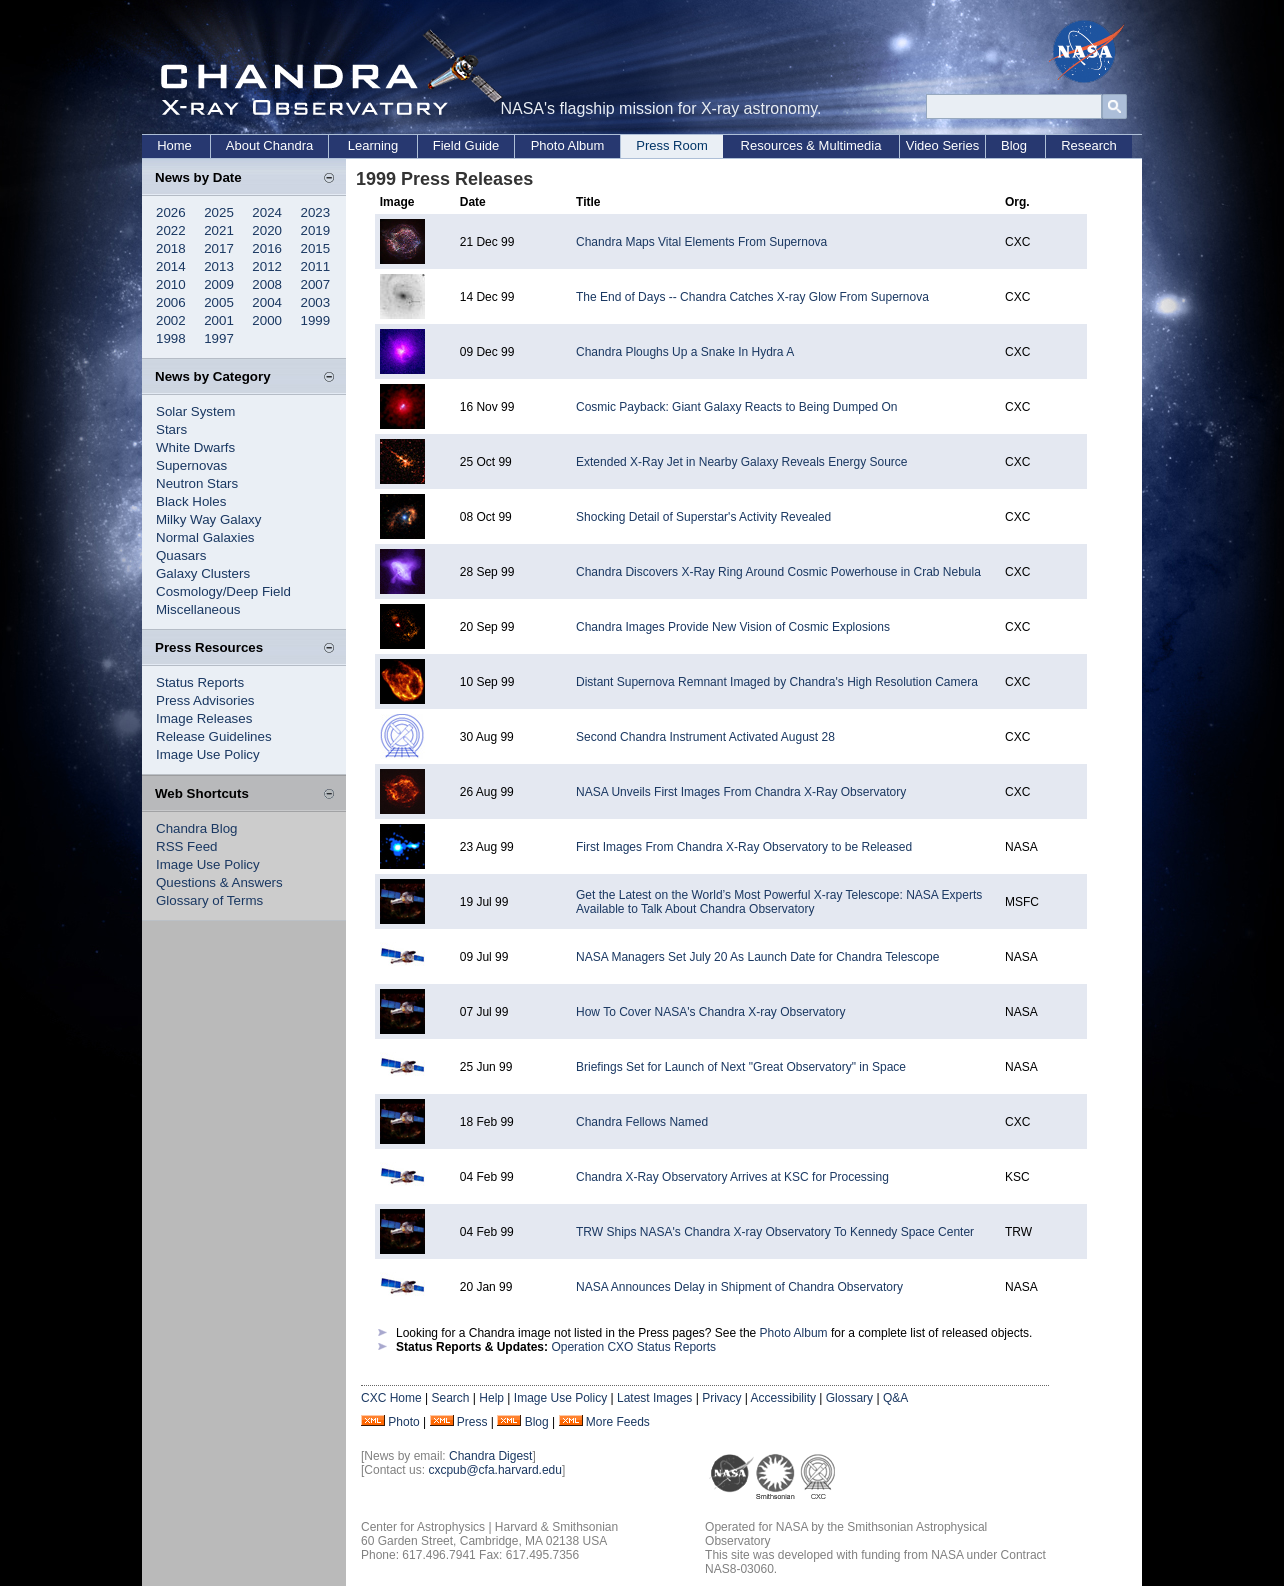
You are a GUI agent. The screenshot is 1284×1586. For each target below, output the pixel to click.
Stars (171, 429)
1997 (219, 338)
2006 (171, 302)
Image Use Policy (208, 754)
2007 (316, 284)
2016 (267, 248)
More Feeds (618, 1422)
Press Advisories (205, 700)
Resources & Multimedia (811, 145)
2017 (219, 248)
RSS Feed (187, 846)
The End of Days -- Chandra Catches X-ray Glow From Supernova (752, 297)
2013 (219, 266)
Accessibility (783, 1398)
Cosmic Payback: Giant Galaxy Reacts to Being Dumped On (736, 407)
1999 (316, 320)
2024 (267, 212)
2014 (171, 266)
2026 (171, 212)
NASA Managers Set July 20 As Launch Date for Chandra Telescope (757, 957)
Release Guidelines (214, 736)
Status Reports (200, 682)
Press (472, 1422)
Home (174, 145)
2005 (219, 302)
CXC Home (391, 1398)
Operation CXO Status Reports (633, 1347)
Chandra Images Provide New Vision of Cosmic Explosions (733, 627)
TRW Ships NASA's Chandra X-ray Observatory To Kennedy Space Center (775, 1232)
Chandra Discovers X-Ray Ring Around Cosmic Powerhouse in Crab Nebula (778, 572)
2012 (267, 266)
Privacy (721, 1398)
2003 (316, 302)
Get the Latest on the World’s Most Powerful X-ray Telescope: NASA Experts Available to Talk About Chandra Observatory (779, 902)
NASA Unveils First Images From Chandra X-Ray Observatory (741, 792)
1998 (171, 338)
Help (491, 1398)
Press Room (672, 145)
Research (1089, 145)
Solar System (195, 411)
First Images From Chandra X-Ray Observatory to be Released (744, 847)
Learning (373, 145)
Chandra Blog (197, 828)
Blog (1014, 145)
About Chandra (269, 145)
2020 (267, 230)
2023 (316, 212)
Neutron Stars (197, 483)
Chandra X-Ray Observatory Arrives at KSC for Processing (732, 1177)
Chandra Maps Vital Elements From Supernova (701, 242)
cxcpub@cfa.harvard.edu (495, 1470)
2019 (316, 230)
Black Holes (191, 501)
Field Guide (466, 145)
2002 (171, 320)
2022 (171, 230)
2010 (171, 284)
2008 (267, 284)
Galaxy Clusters (203, 573)
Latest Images (654, 1398)
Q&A (895, 1398)
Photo (403, 1422)
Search (450, 1398)
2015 (316, 248)
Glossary (849, 1398)
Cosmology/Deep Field (223, 591)
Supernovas (191, 465)
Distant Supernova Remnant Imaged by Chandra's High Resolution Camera (777, 682)
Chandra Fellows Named (642, 1122)
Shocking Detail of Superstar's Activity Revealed (703, 517)
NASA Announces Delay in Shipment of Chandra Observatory (739, 1287)
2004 (267, 302)
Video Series (942, 145)
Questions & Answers (219, 882)
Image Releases (204, 718)
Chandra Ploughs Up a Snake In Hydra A (685, 352)
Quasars (181, 555)
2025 (219, 212)
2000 (267, 320)
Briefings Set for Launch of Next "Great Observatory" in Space (741, 1067)
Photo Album (568, 145)
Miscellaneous (198, 609)
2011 (316, 266)
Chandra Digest (490, 1456)
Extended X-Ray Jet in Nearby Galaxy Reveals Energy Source (742, 462)
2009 (219, 284)
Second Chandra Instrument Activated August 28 (705, 737)
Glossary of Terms (209, 900)
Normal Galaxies (205, 537)
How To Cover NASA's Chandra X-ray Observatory (711, 1012)
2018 (171, 248)
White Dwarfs (195, 447)
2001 (219, 320)
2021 (219, 230)
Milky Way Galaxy (208, 519)
